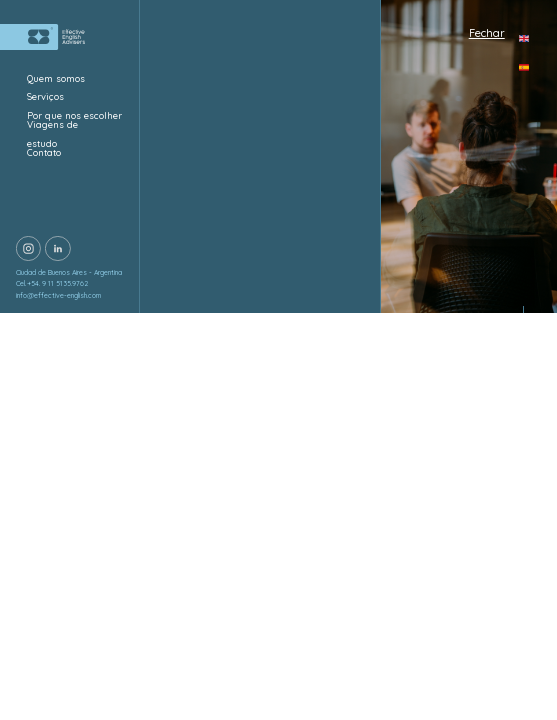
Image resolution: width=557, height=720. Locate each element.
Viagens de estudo (52, 134)
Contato (45, 152)
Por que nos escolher (74, 115)
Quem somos (56, 78)
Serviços (45, 96)
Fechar (487, 33)
